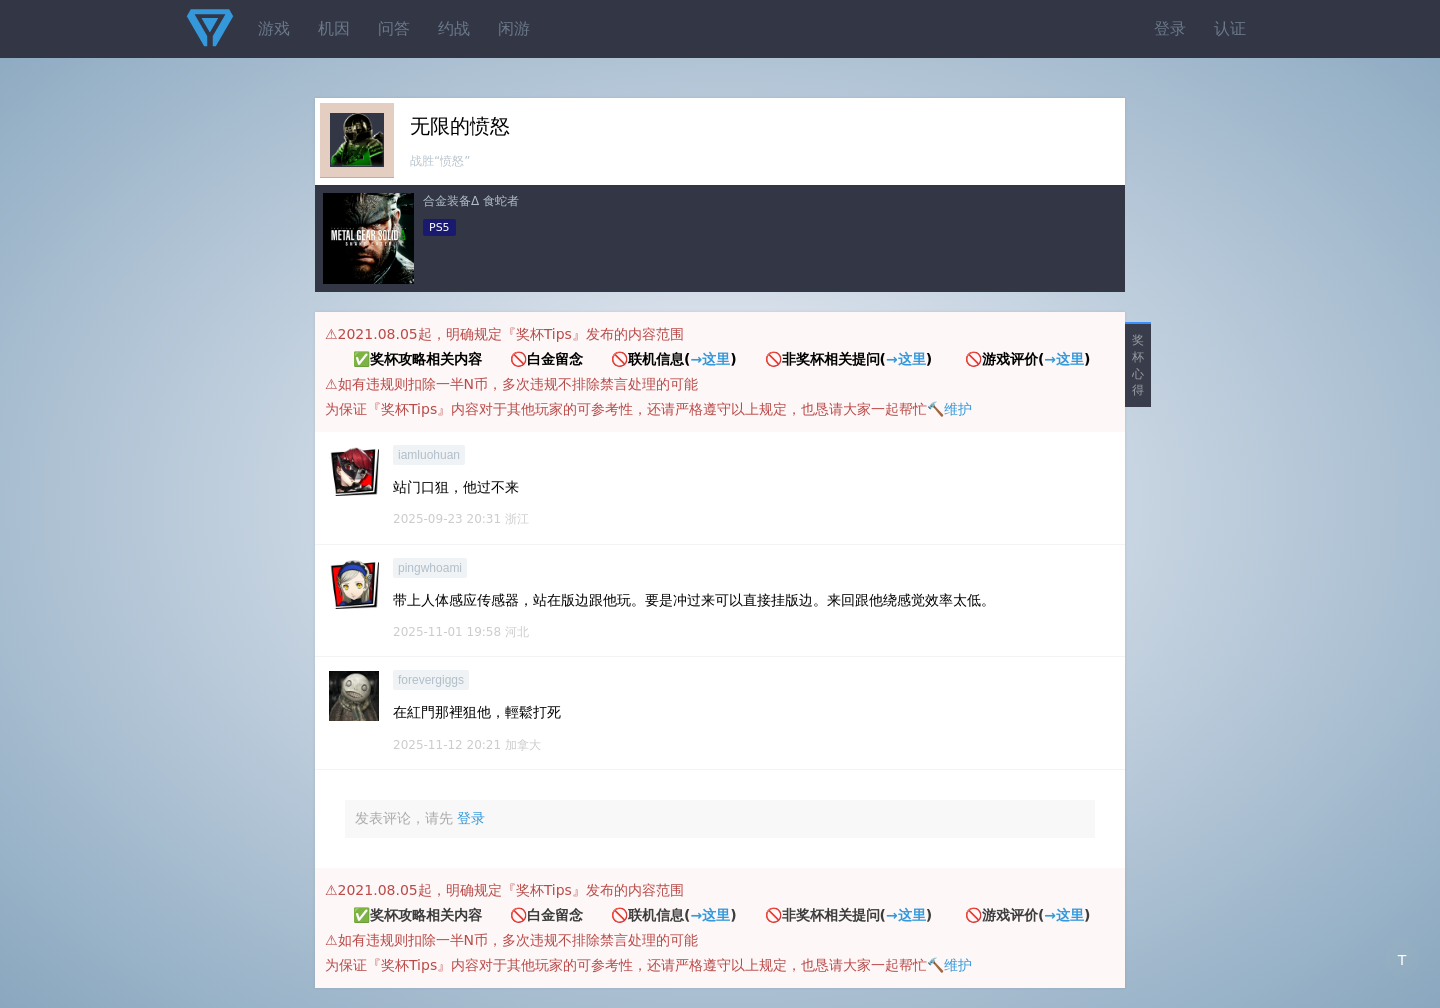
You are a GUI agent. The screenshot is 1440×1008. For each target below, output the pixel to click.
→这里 (710, 359)
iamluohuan (429, 455)
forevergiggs (431, 680)
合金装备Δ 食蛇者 (471, 201)
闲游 (514, 28)
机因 (334, 28)
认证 (1230, 28)
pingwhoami (430, 568)
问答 (394, 28)
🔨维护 (949, 409)
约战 (454, 28)
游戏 (274, 28)
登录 (1170, 28)
